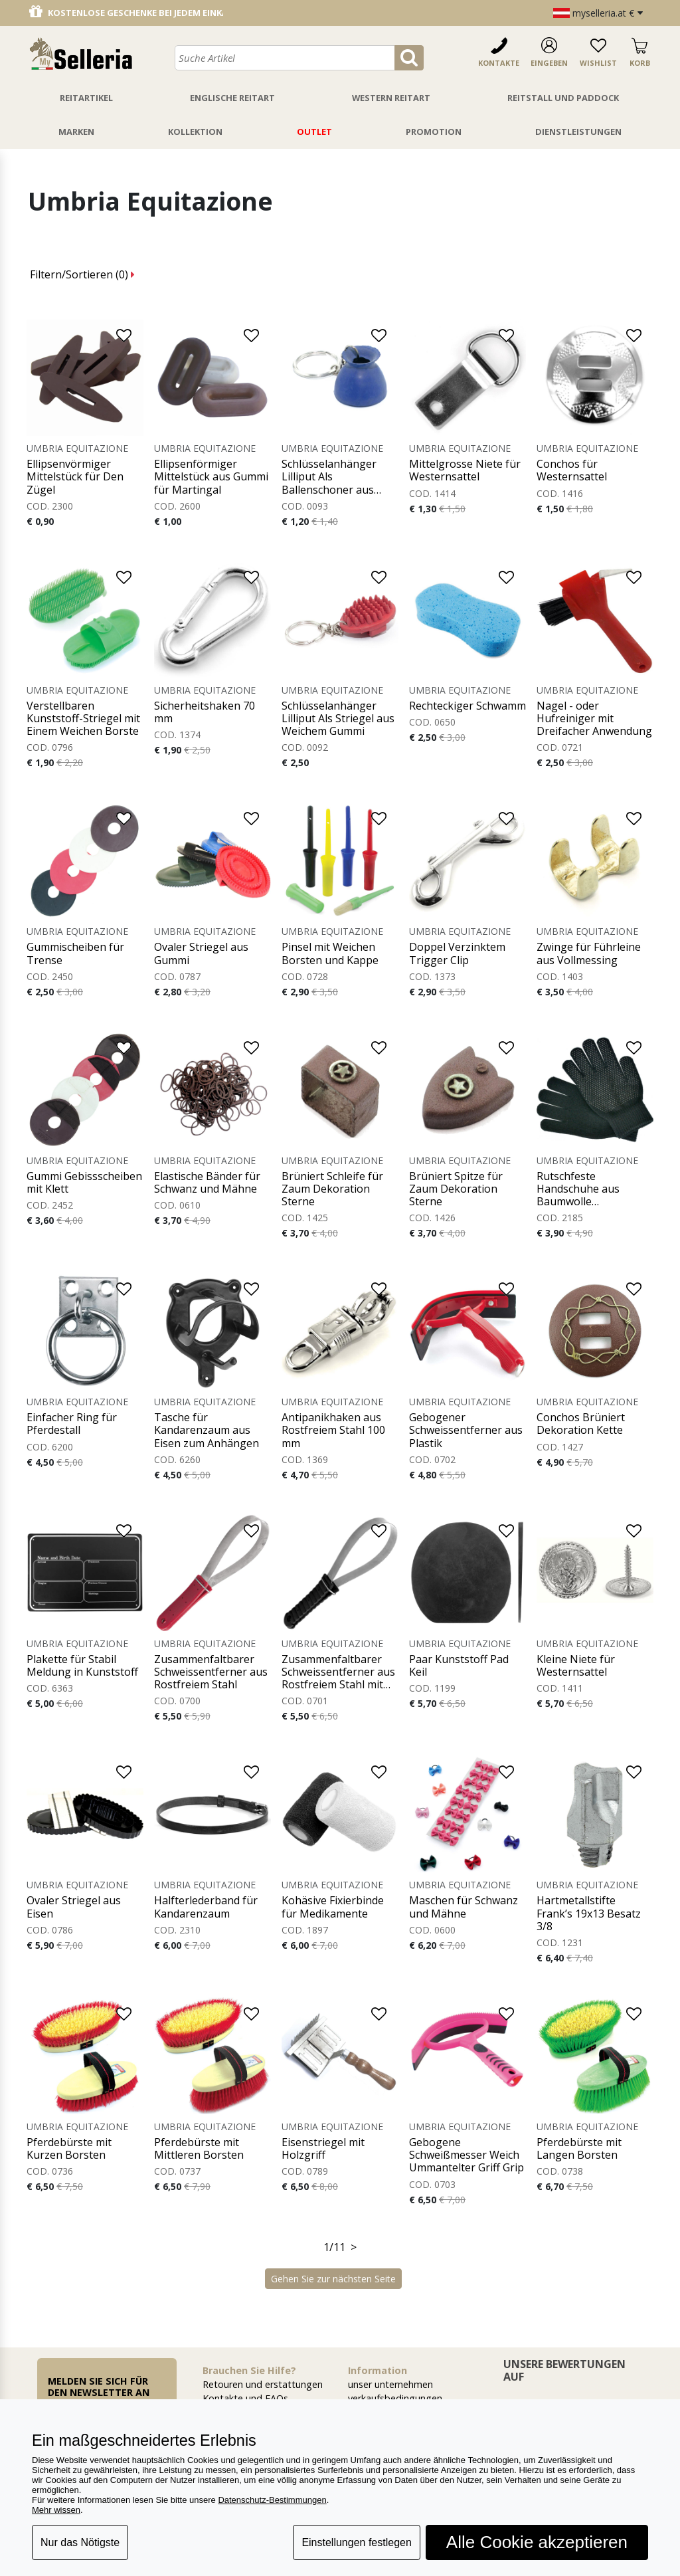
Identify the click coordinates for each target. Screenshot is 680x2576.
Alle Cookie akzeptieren (537, 2542)
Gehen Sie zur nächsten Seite (333, 2278)
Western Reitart (391, 98)
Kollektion (195, 132)
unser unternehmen (390, 2384)
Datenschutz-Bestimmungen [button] (272, 2500)
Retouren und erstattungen (263, 2384)
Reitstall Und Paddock (563, 98)
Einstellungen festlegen (356, 2542)
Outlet (314, 132)
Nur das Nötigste (80, 2542)
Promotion (434, 132)
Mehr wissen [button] (56, 2510)
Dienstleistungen (578, 132)
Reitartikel (86, 98)
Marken (76, 132)
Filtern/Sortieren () (82, 274)
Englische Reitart (232, 98)
